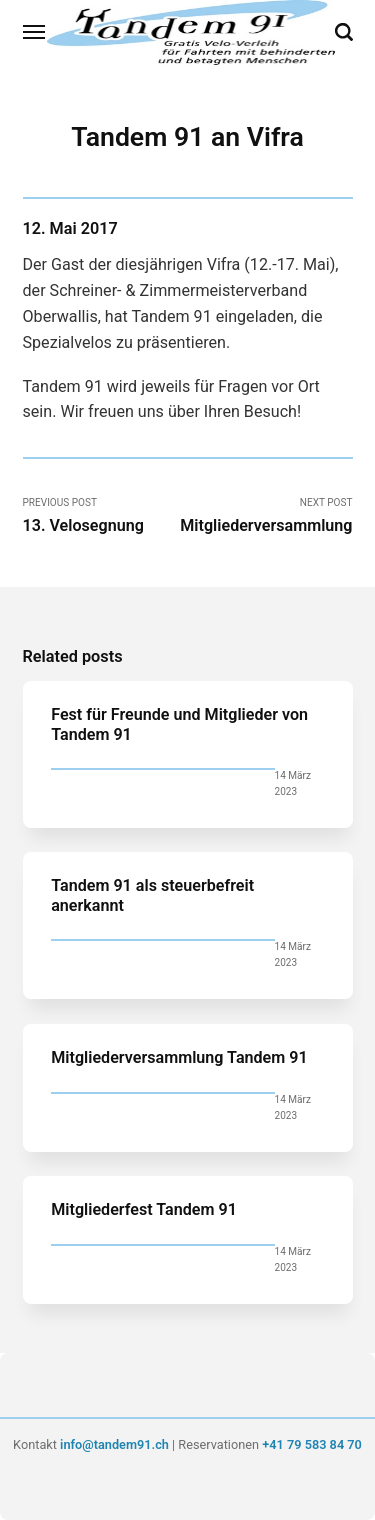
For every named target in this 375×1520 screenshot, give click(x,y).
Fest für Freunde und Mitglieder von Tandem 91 (179, 724)
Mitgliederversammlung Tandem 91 (179, 1057)
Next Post (266, 515)
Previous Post (102, 515)
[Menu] (35, 32)
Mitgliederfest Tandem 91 (144, 1209)
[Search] (344, 32)
